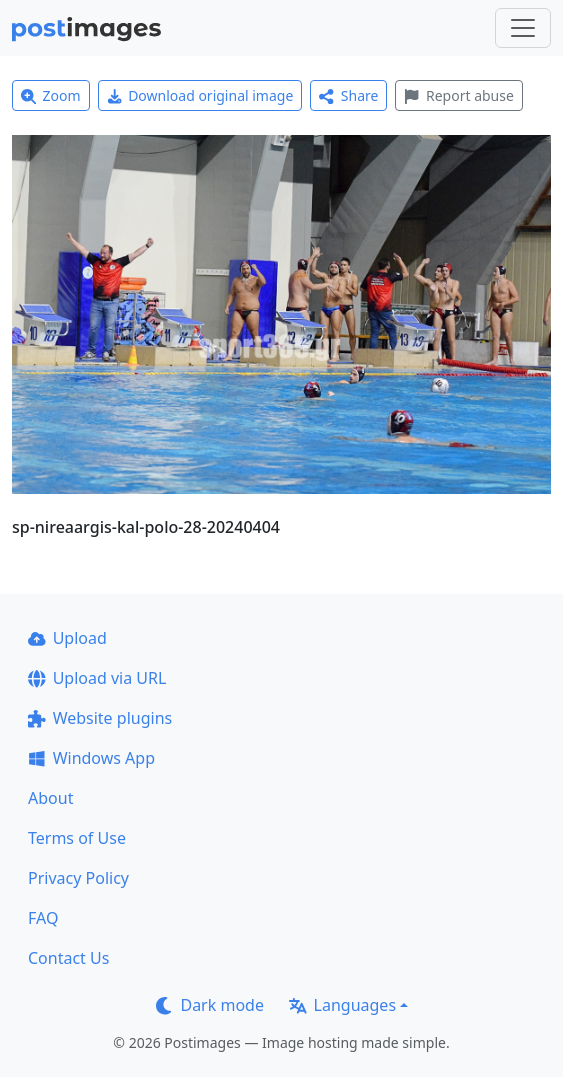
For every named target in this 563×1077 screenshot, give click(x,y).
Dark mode (210, 1005)
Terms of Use (77, 838)
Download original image (200, 95)
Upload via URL (97, 678)
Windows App (91, 758)
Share (348, 95)
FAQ (43, 918)
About (50, 798)
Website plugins (100, 718)
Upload (67, 638)
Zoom (51, 95)
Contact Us (68, 958)
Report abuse (458, 95)
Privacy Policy (78, 878)
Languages (342, 1005)
